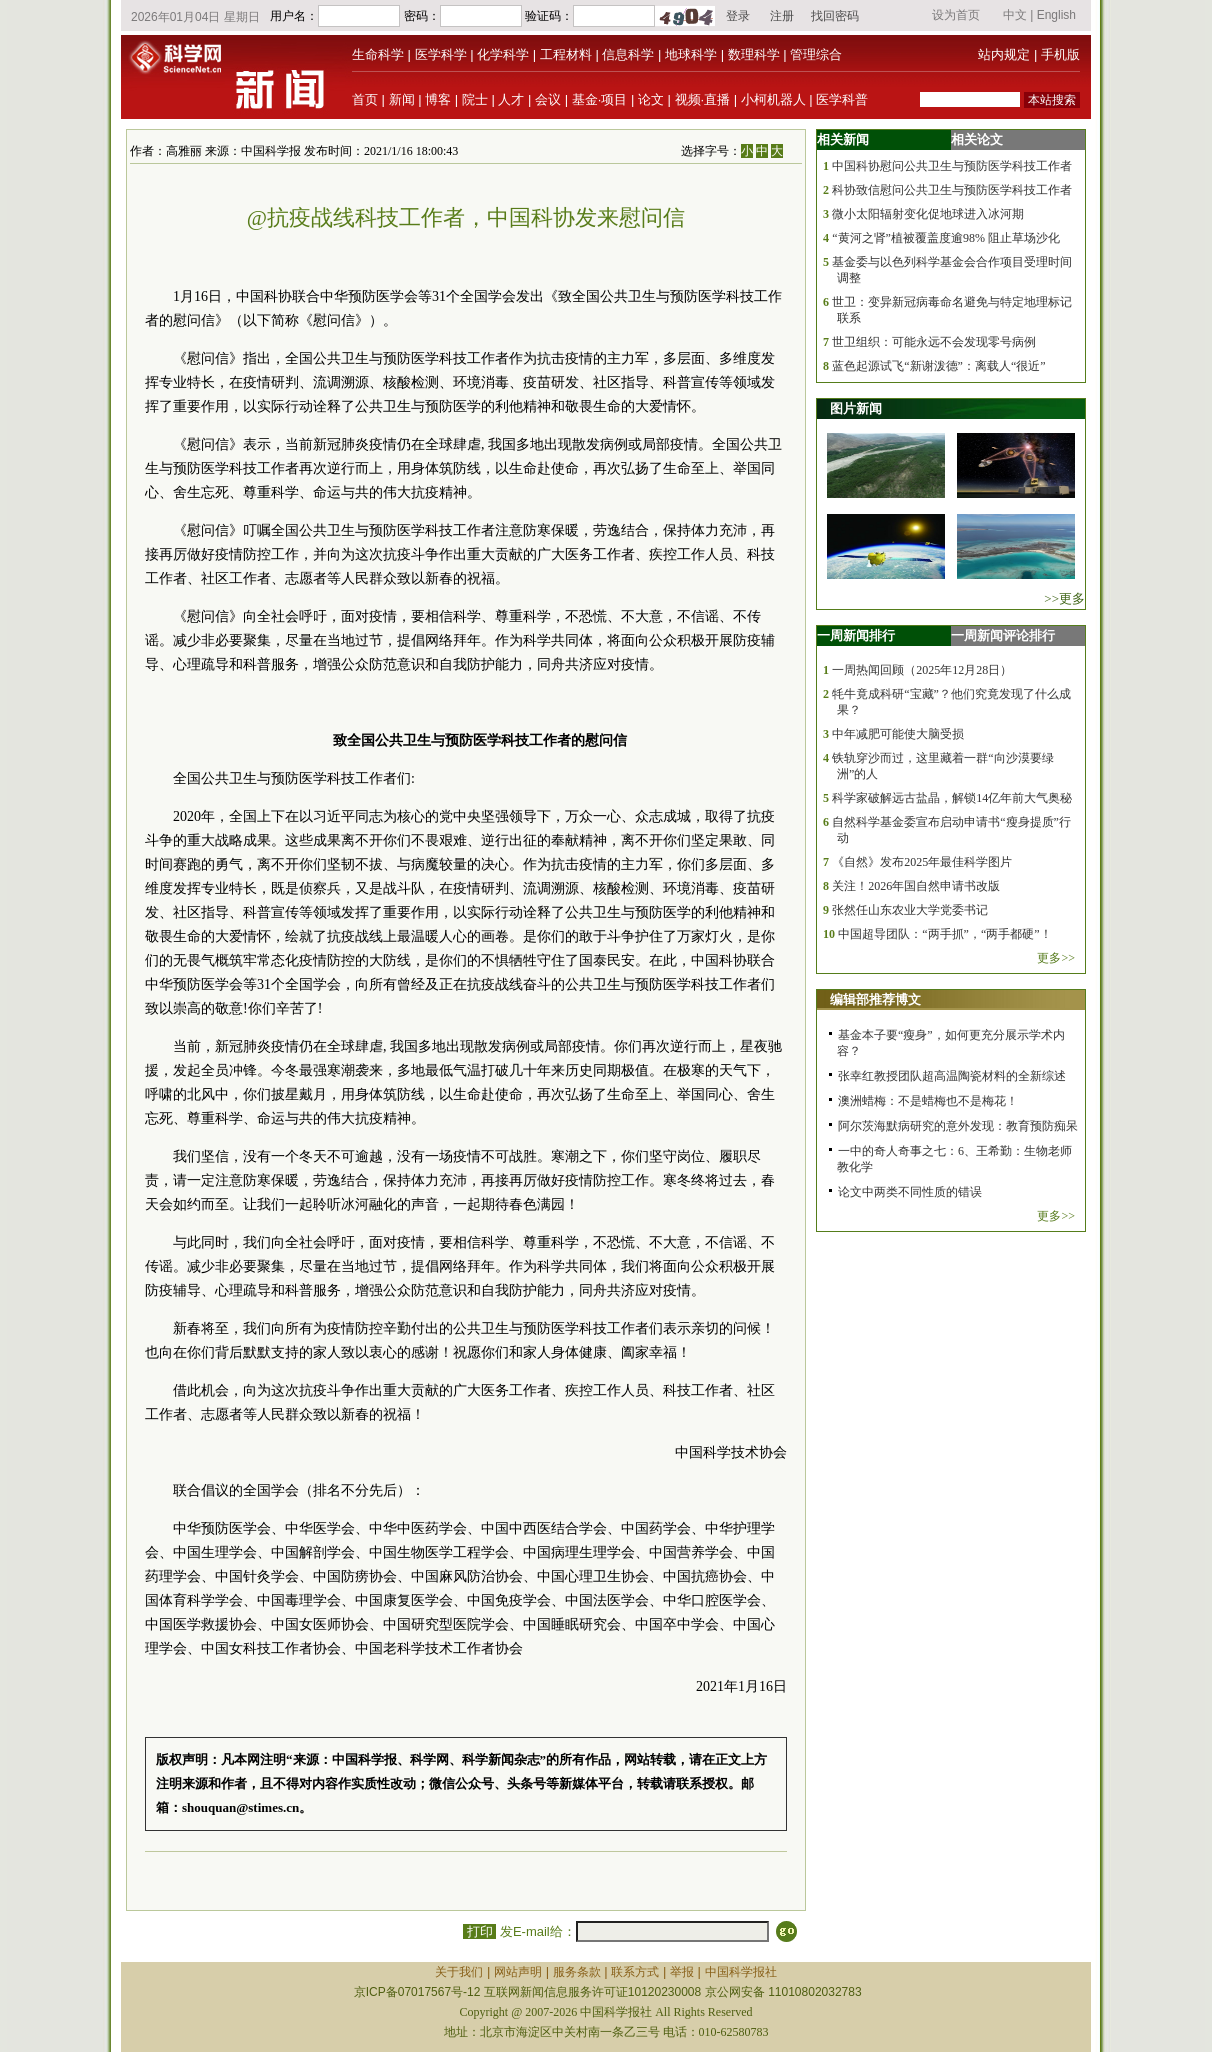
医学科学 (441, 54)
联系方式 (635, 1972)
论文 (651, 99)
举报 (682, 1972)
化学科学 (503, 54)
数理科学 (754, 54)
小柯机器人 (773, 99)
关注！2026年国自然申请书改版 (916, 886)
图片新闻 (856, 408)
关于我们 (459, 1972)
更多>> (1056, 958)
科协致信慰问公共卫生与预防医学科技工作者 (952, 190)
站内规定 (1004, 54)
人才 (511, 99)
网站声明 (518, 1972)
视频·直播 (703, 99)
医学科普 (842, 99)
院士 (475, 99)
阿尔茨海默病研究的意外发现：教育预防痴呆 (958, 1126)
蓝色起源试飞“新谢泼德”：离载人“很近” (938, 366)
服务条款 (577, 1972)
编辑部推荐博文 (875, 999)
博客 (438, 99)
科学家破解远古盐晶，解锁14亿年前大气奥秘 (952, 798)
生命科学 (378, 54)
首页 (365, 99)
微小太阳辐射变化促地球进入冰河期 (928, 214)
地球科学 (691, 54)
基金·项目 (600, 99)
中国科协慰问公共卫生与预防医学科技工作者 (952, 166)
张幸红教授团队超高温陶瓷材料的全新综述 (952, 1076)
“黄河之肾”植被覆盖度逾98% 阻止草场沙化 (946, 238)
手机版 (1060, 54)
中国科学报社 (741, 1972)
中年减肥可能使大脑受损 (898, 734)
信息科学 (628, 54)
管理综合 (816, 54)
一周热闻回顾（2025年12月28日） (922, 670)
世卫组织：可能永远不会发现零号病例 (934, 342)
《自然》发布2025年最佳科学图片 (922, 862)
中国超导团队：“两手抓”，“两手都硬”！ (944, 934)
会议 (548, 99)
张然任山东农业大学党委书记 (910, 910)
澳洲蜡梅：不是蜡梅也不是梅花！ (928, 1101)
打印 (479, 1931)
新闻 (402, 99)
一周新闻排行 (856, 635)
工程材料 (566, 54)
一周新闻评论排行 (1003, 635)
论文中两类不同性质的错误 (910, 1192)
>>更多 (1064, 598)
